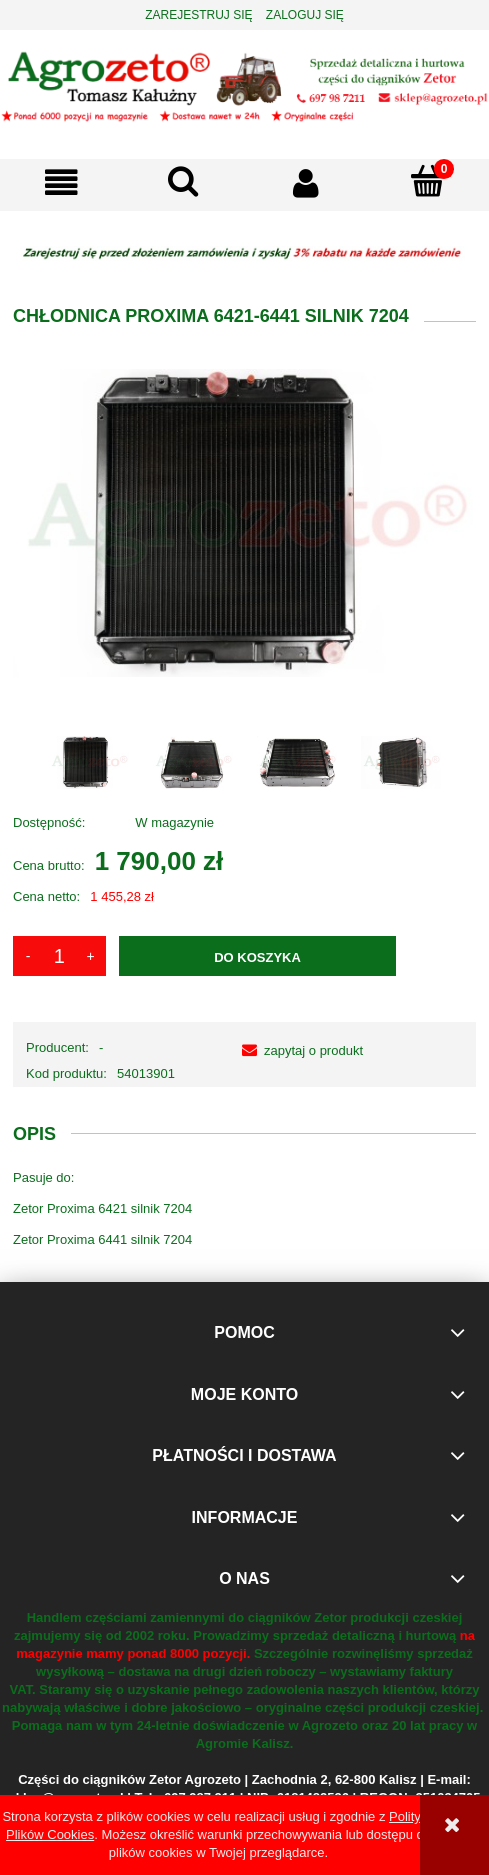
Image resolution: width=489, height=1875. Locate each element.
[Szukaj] (183, 181)
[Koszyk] (428, 181)
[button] (61, 182)
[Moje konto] (306, 182)
